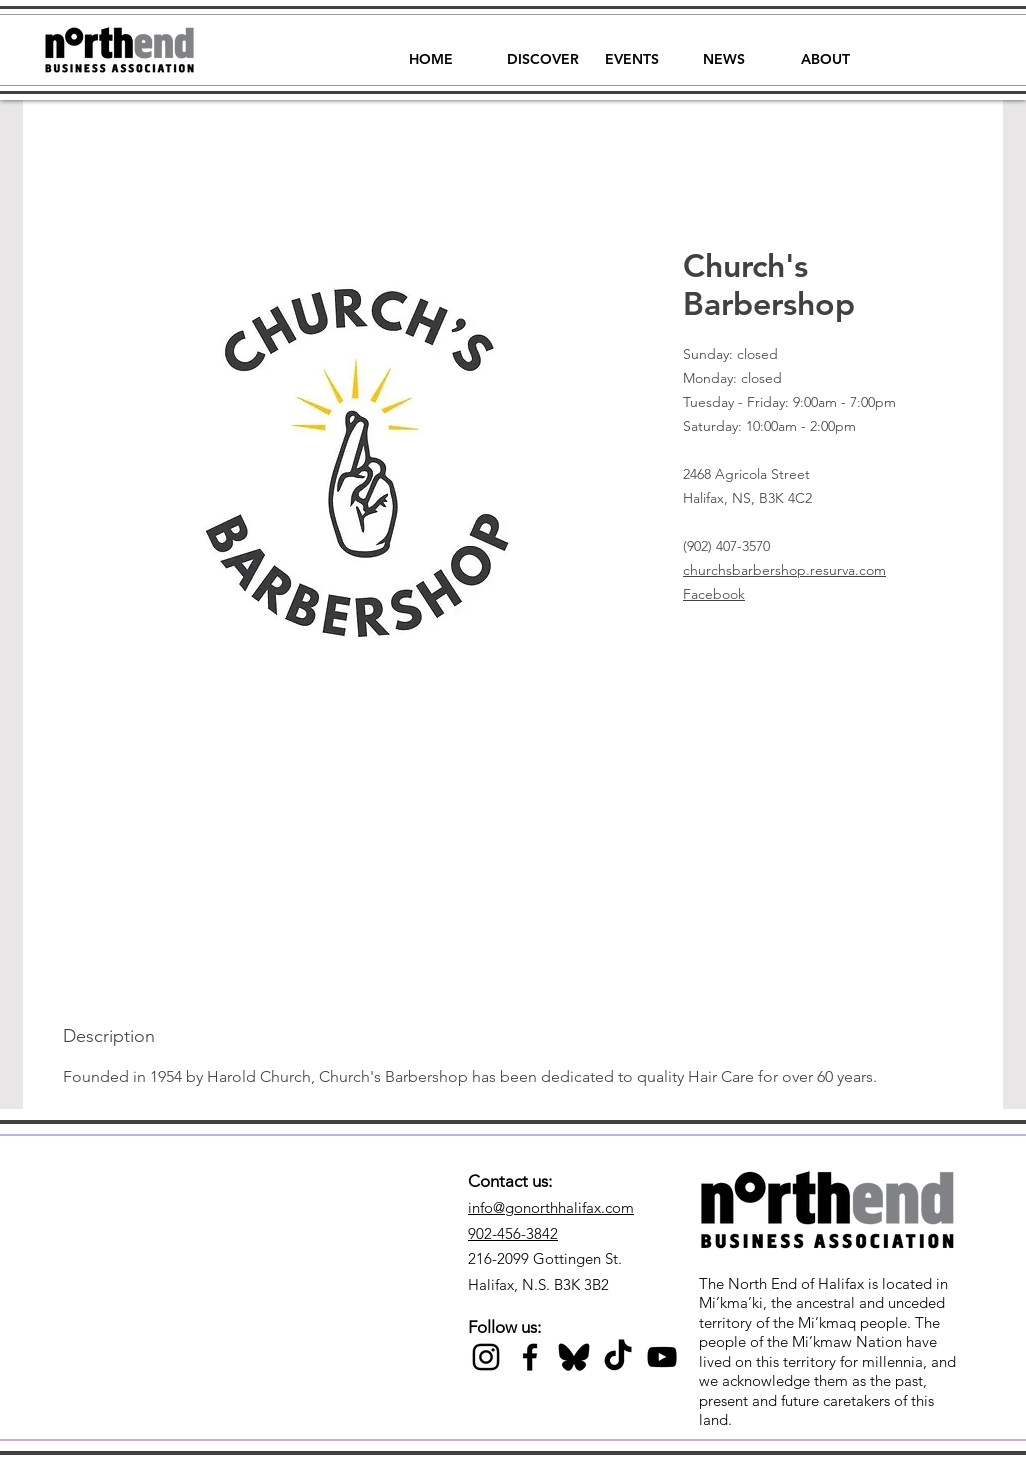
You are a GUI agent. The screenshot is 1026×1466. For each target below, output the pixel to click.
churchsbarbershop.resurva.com (784, 570)
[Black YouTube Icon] (662, 1357)
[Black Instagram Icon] (486, 1357)
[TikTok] (618, 1357)
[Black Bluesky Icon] (574, 1357)
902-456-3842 (513, 1233)
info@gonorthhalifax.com (551, 1207)
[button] (543, 50)
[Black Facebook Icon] (530, 1357)
